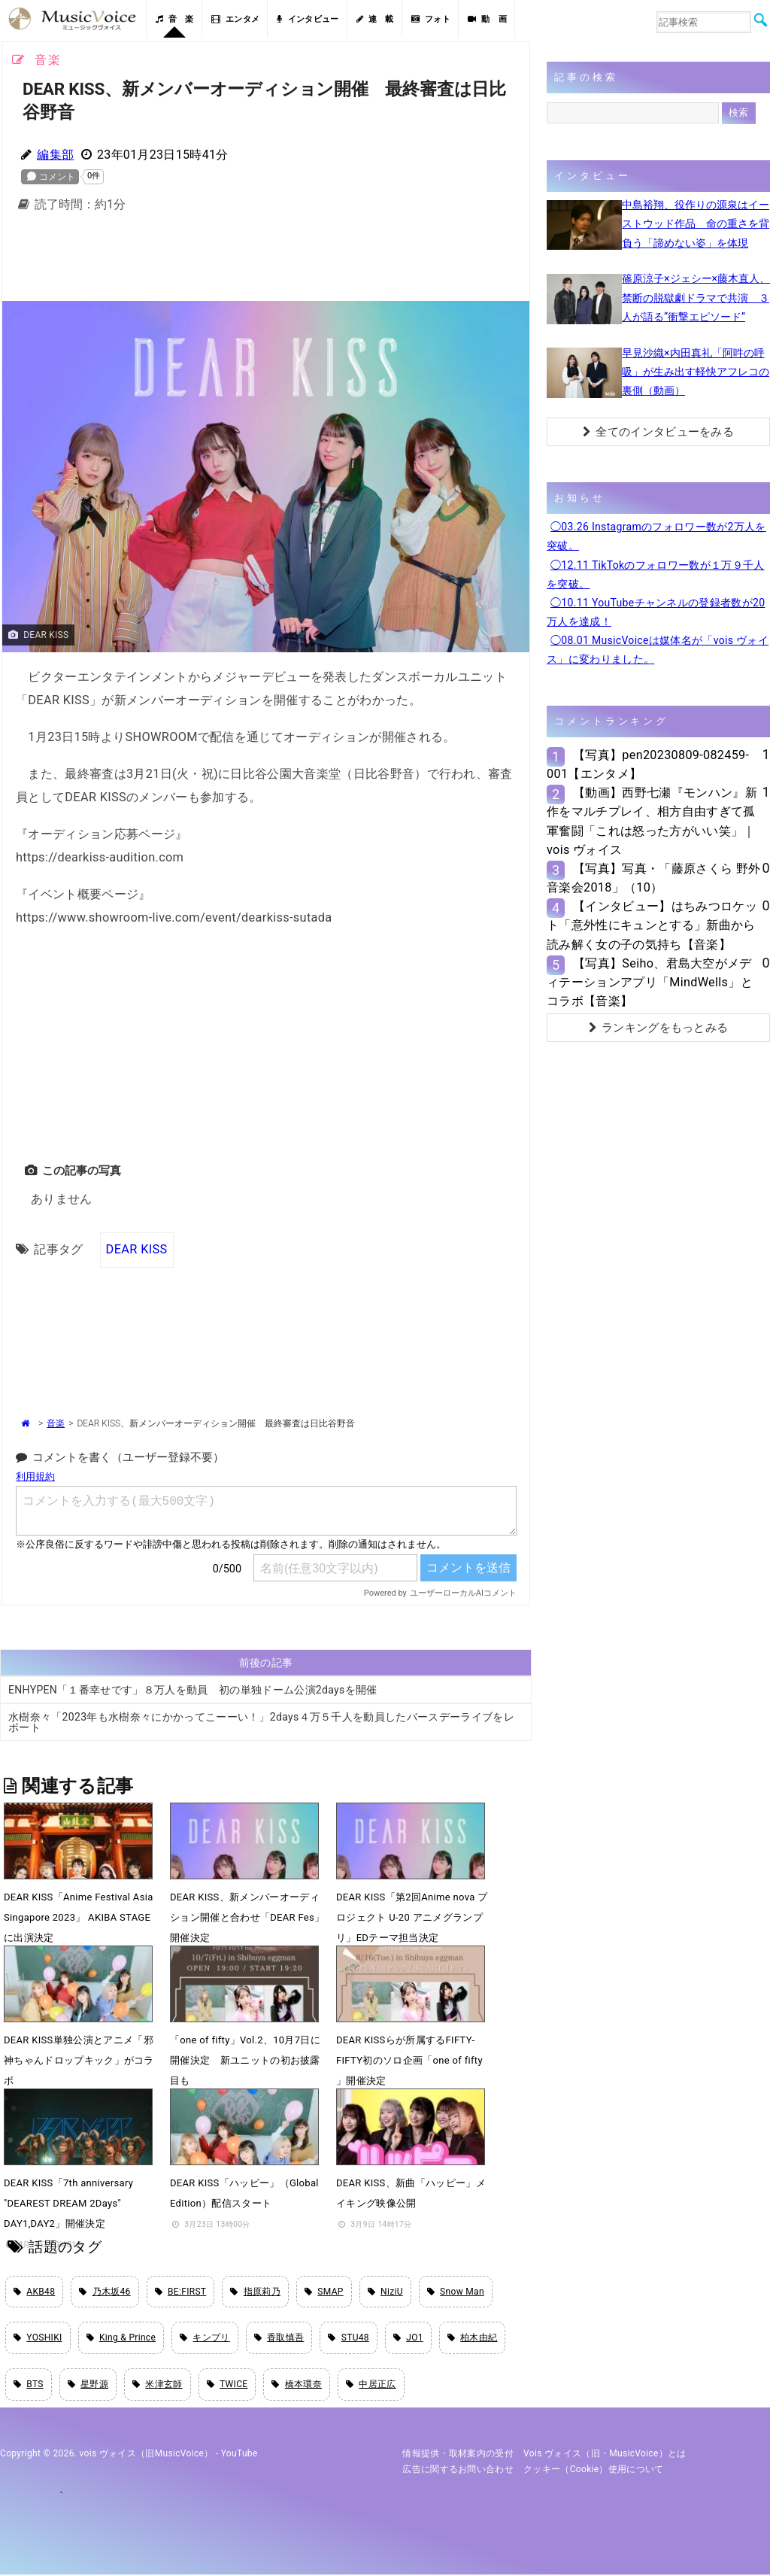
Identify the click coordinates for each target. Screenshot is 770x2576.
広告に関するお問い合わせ (458, 2470)
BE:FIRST (181, 2291)
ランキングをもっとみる (659, 1027)
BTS (29, 2385)
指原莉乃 (255, 2291)
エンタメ (235, 19)
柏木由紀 (472, 2338)
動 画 (487, 19)
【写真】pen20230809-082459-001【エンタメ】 (648, 764)
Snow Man (455, 2291)
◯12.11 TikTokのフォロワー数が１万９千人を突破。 (656, 574)
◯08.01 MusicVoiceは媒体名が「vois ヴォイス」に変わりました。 (657, 649)
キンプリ (205, 2338)
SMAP (324, 2291)
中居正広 (371, 2385)
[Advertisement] (265, 261)
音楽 (56, 1422)
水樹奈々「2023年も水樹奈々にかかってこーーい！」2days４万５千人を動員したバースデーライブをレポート (261, 1722)
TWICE (227, 2385)
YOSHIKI (38, 2338)
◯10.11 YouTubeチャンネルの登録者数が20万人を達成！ (656, 612)
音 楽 (174, 19)
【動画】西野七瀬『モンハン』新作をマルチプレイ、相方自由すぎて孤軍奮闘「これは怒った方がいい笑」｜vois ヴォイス (652, 821)
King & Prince (121, 2338)
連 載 (375, 19)
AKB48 (34, 2291)
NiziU (385, 2291)
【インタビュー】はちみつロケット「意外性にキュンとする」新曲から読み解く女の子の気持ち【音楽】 (652, 925)
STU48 (348, 2338)
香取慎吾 (279, 2338)
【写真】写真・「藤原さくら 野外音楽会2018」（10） (653, 878)
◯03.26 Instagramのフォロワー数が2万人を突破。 (656, 536)
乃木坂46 (104, 2291)
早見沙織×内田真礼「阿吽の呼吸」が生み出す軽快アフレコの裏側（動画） (695, 371)
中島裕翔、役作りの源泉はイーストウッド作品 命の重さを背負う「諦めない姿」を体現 (695, 223)
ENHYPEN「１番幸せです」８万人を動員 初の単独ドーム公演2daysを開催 (192, 1690)
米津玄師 (157, 2385)
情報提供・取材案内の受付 (458, 2455)
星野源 (88, 2385)
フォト (430, 19)
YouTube (239, 2455)
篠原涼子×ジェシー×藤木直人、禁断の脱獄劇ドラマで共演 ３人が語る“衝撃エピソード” (696, 297)
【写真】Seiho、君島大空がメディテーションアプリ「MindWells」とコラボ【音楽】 (650, 982)
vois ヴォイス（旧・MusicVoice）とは (605, 2455)
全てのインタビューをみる (658, 432)
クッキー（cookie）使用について (593, 2470)
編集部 (55, 154)
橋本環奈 (296, 2385)
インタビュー (307, 19)
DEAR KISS (137, 1248)
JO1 (408, 2338)
